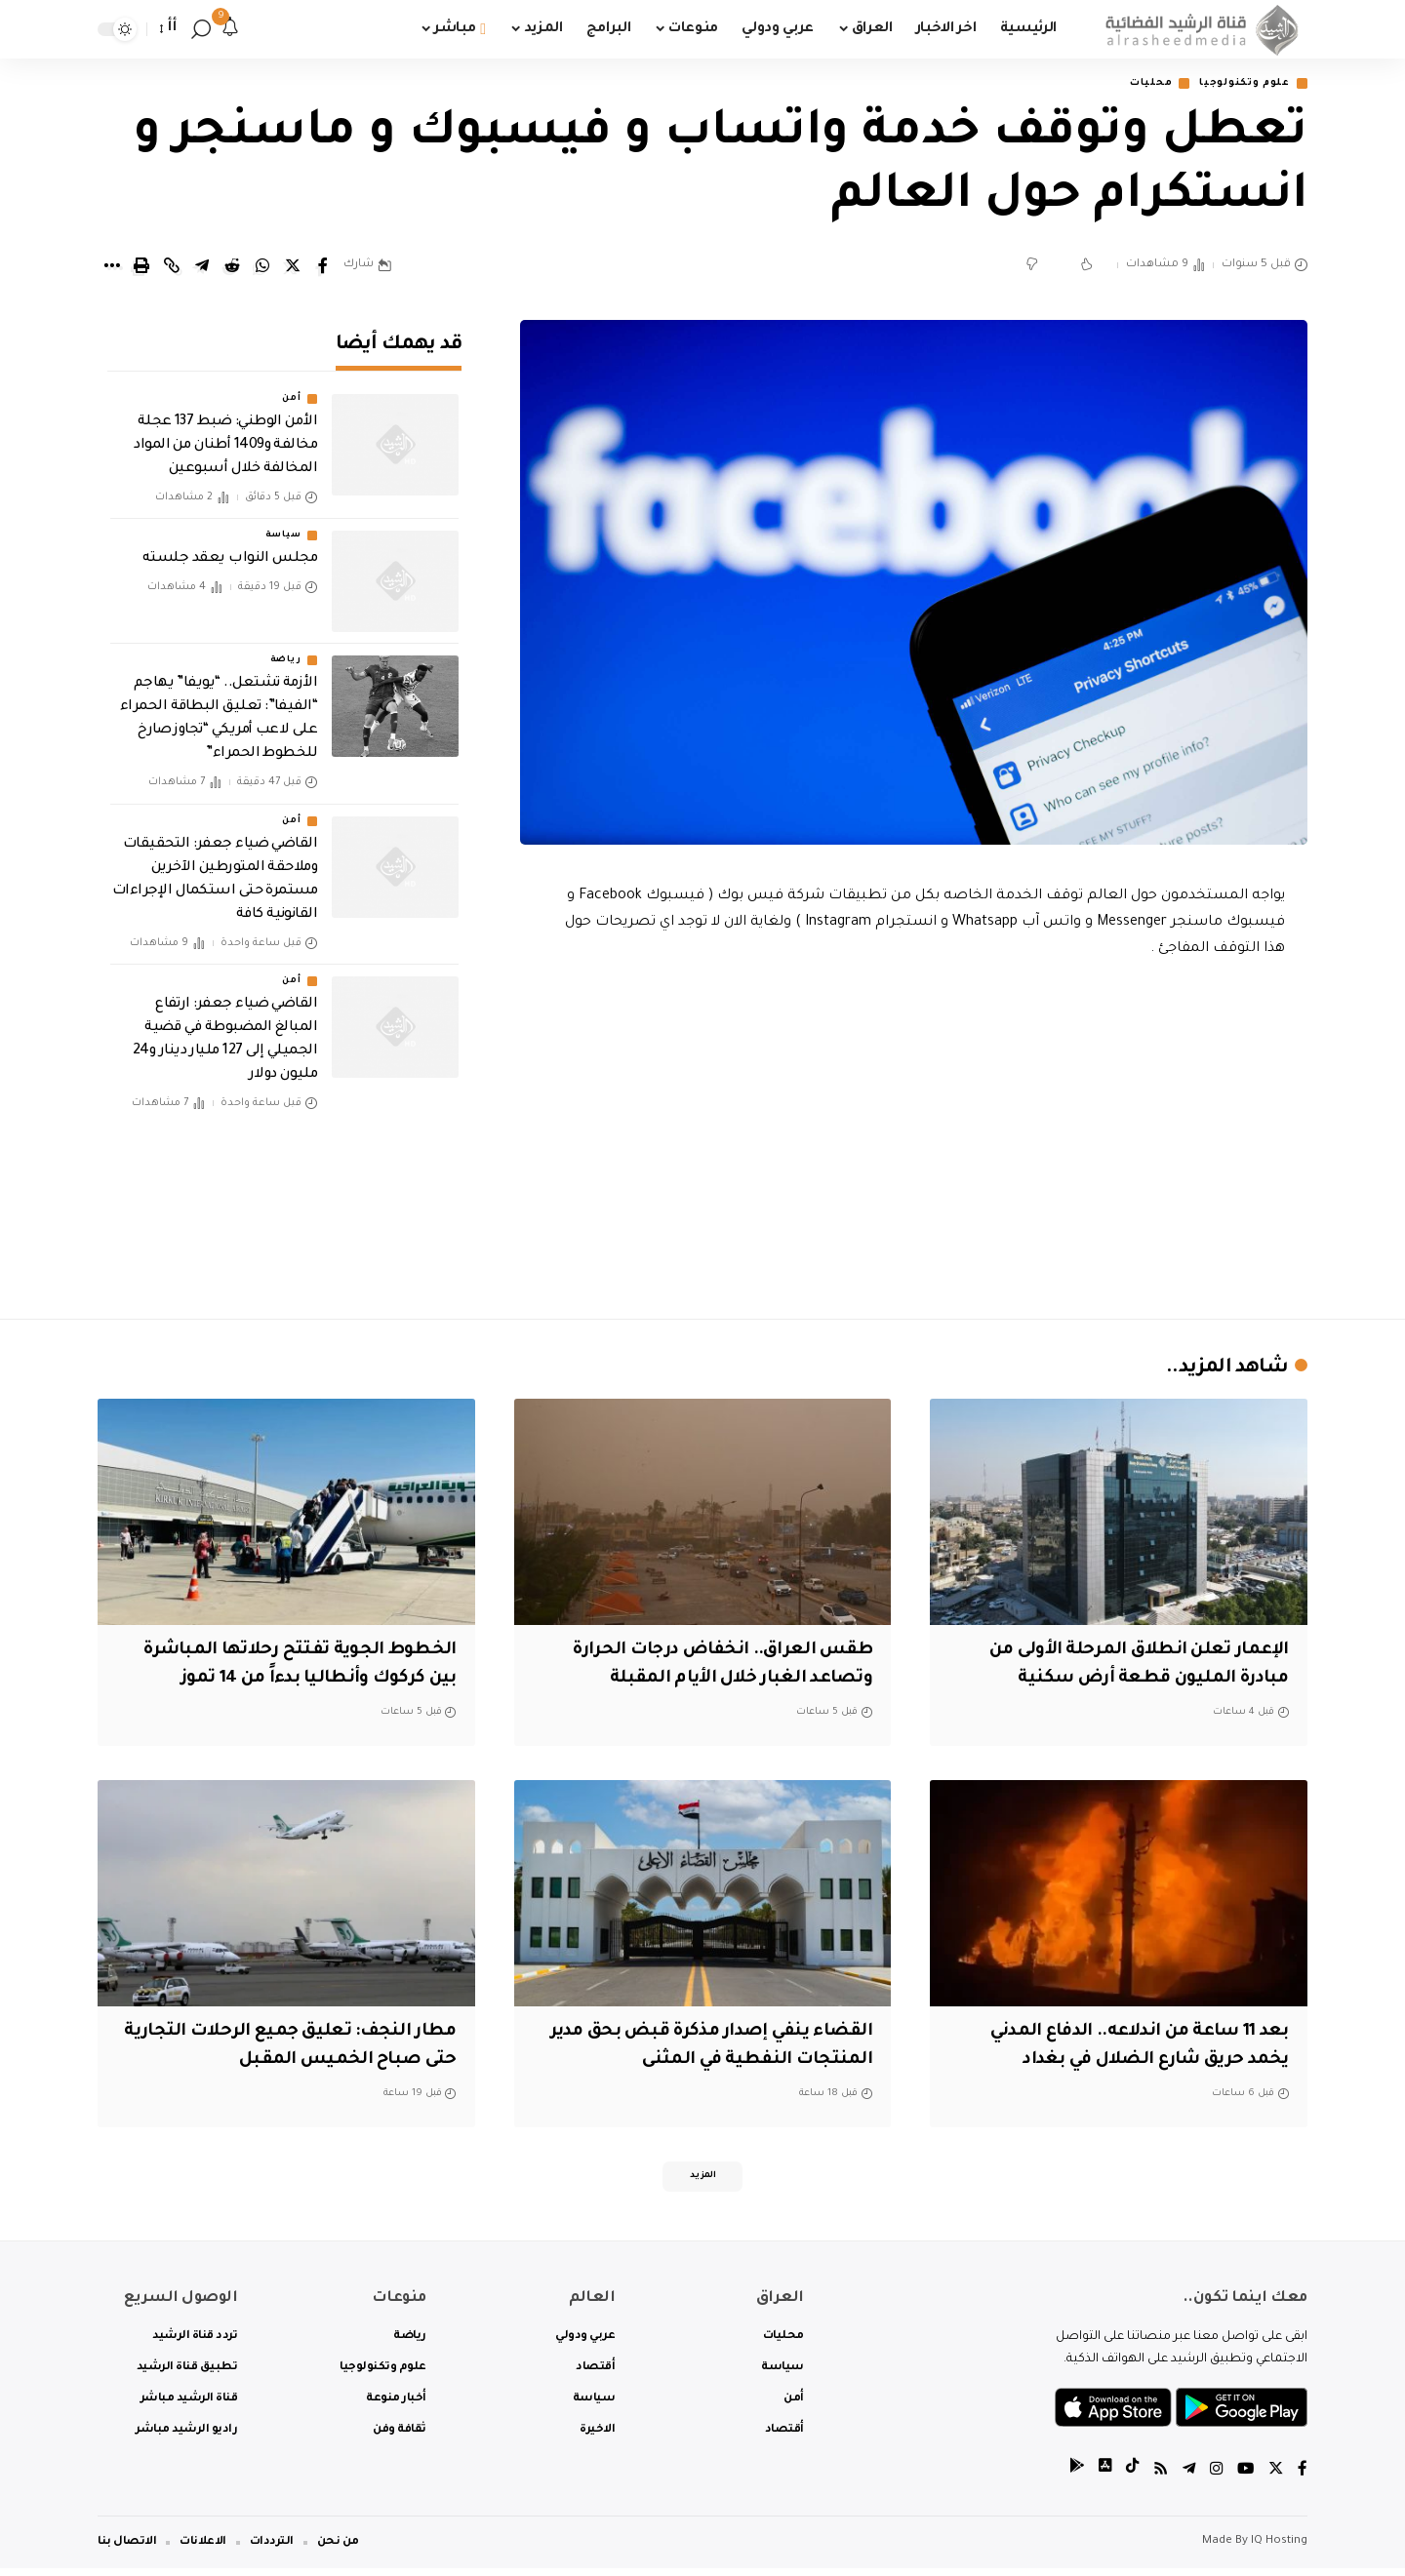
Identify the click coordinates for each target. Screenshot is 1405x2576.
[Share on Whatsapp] (262, 267)
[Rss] (1156, 2478)
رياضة (285, 648)
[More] (111, 267)
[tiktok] (1127, 2478)
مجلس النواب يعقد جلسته (229, 546)
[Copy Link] (171, 267)
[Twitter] (1275, 2478)
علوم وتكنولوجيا (1236, 84)
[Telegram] (1185, 2478)
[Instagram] (1214, 2478)
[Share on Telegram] (202, 267)
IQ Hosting (1279, 2549)
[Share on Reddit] (232, 267)
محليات (1130, 84)
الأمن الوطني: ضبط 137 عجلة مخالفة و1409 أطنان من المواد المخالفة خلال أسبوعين (225, 433)
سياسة (283, 523)
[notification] (230, 29)
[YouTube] (1244, 2478)
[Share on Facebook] (323, 267)
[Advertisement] (914, 1135)
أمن (291, 386)
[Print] (141, 267)
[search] (201, 29)
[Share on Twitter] (292, 267)
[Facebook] (1302, 2478)
